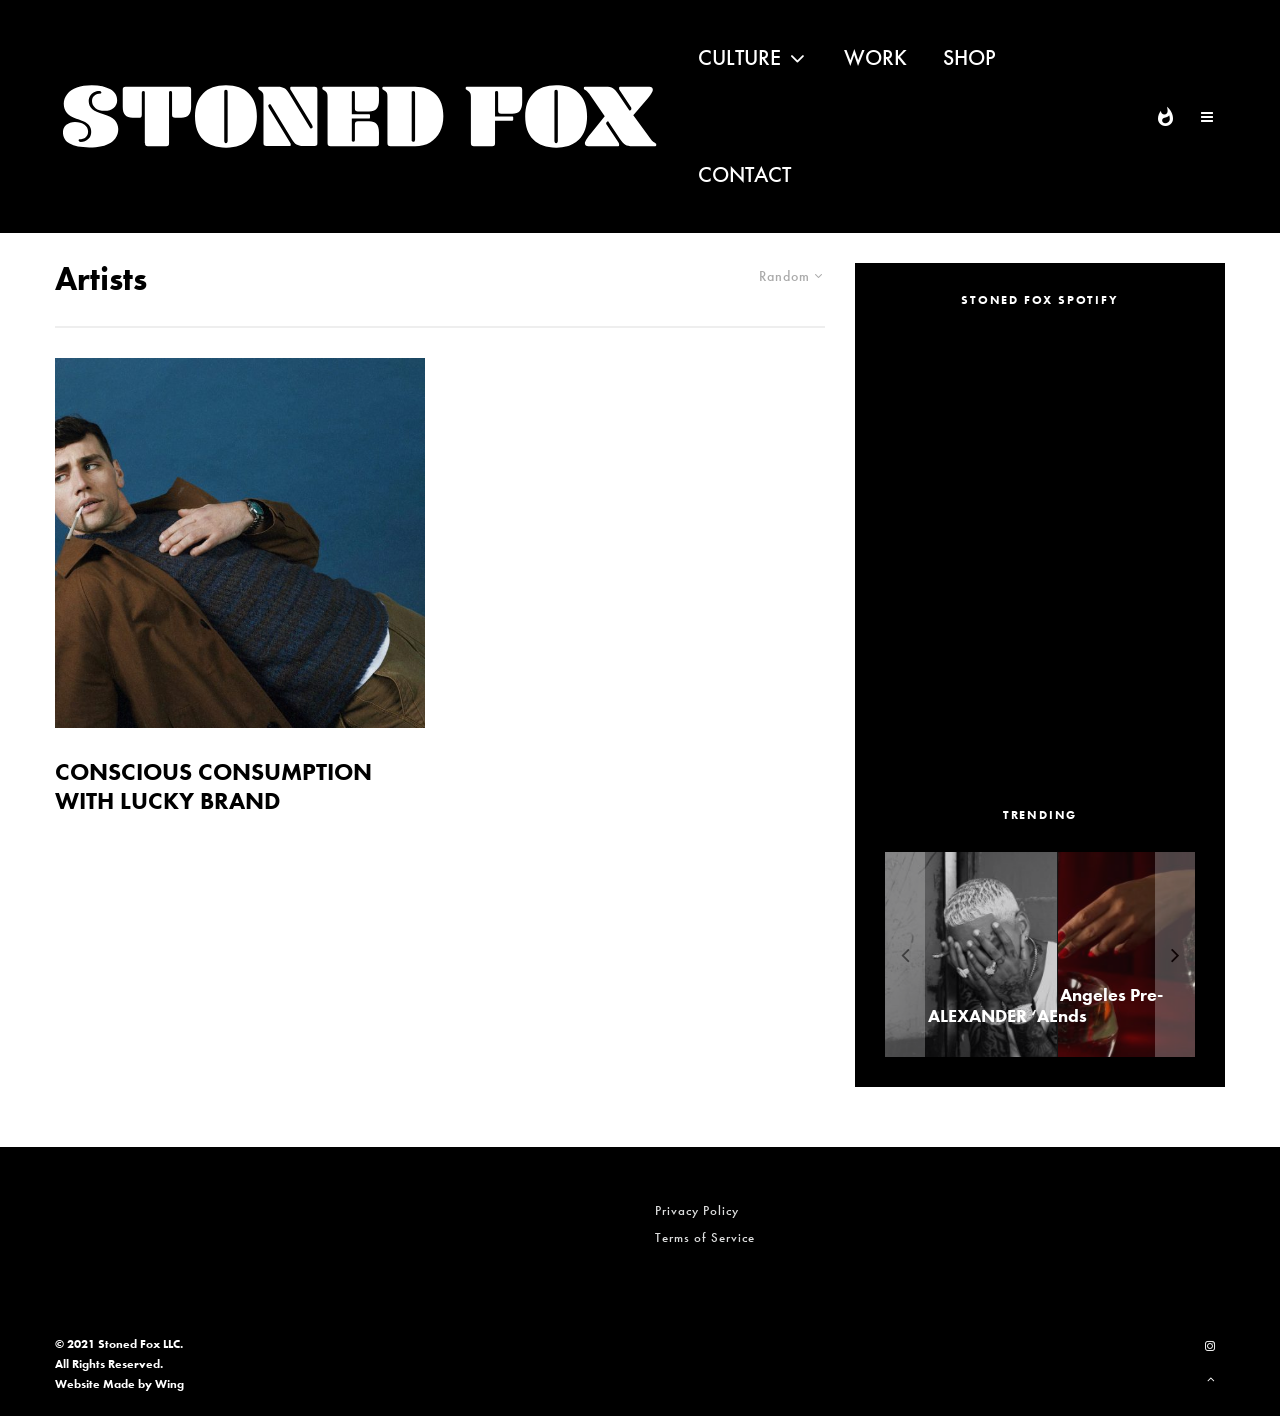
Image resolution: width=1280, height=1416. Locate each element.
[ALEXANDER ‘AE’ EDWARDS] (1036, 954)
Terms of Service (705, 1237)
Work (875, 57)
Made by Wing (143, 1384)
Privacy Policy (697, 1210)
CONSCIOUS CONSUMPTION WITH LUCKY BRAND (213, 787)
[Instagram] (1210, 1346)
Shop (969, 57)
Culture (739, 57)
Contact (744, 174)
